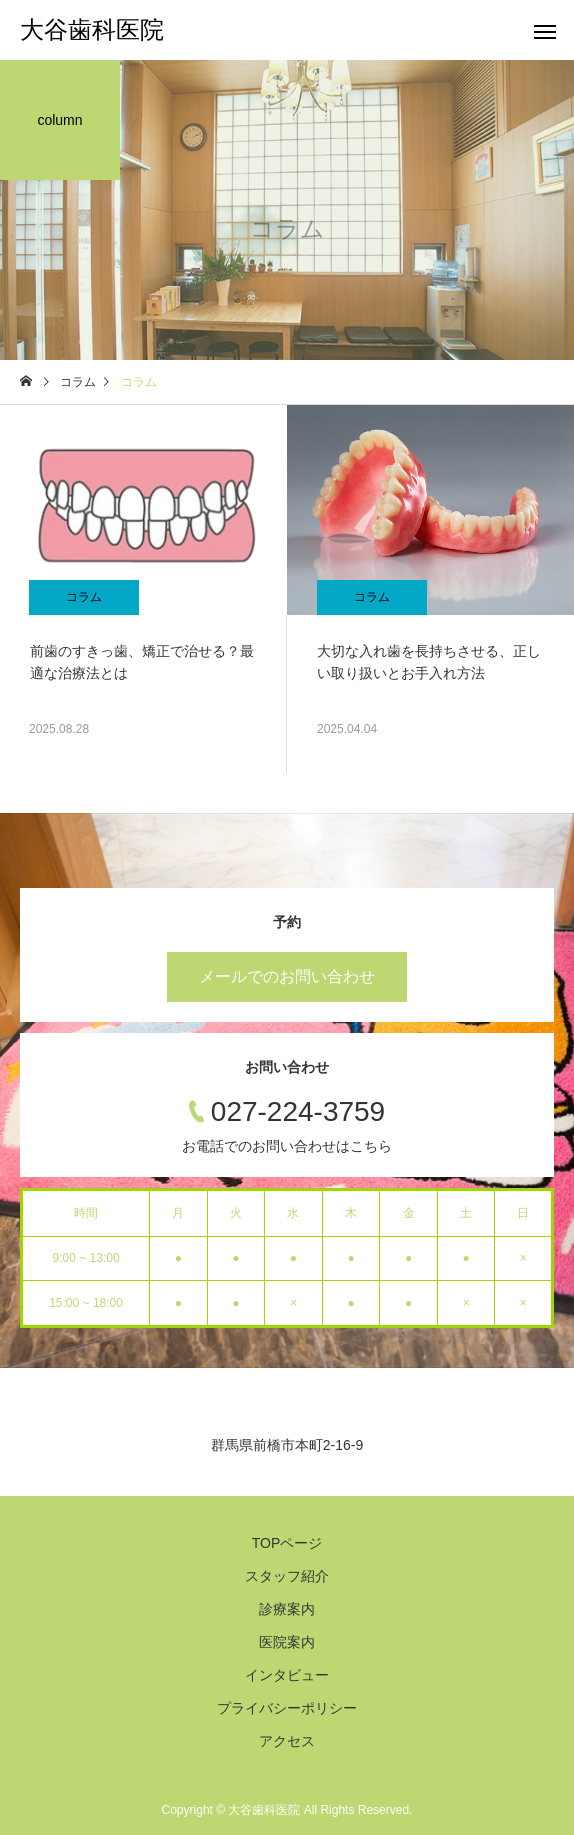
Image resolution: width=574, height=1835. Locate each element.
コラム (84, 597)
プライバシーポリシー (287, 1708)
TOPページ (287, 1543)
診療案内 (287, 1609)
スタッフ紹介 (287, 1576)
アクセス (287, 1741)
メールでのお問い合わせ (287, 976)
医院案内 (287, 1642)
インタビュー (287, 1675)
